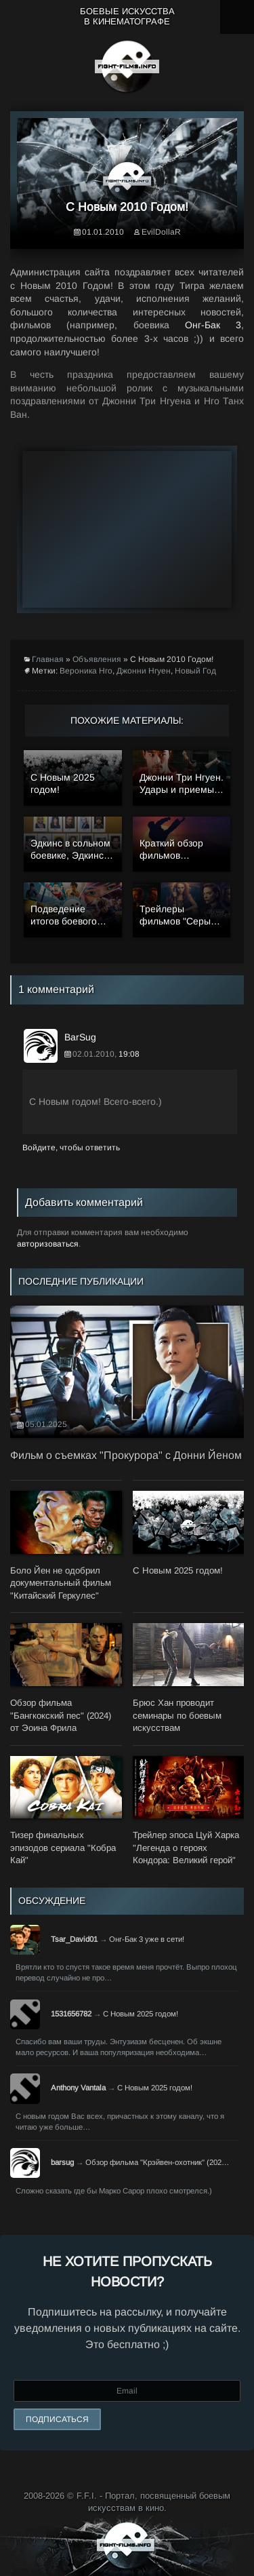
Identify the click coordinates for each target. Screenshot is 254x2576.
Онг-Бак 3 (213, 324)
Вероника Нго (86, 671)
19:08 (129, 1054)
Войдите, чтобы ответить (71, 1147)
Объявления (96, 659)
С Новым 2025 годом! (140, 2014)
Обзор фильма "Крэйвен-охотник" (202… (157, 2162)
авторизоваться (48, 1244)
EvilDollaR (161, 232)
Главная (48, 659)
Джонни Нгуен (144, 671)
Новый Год (195, 671)
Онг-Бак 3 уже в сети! (146, 1939)
